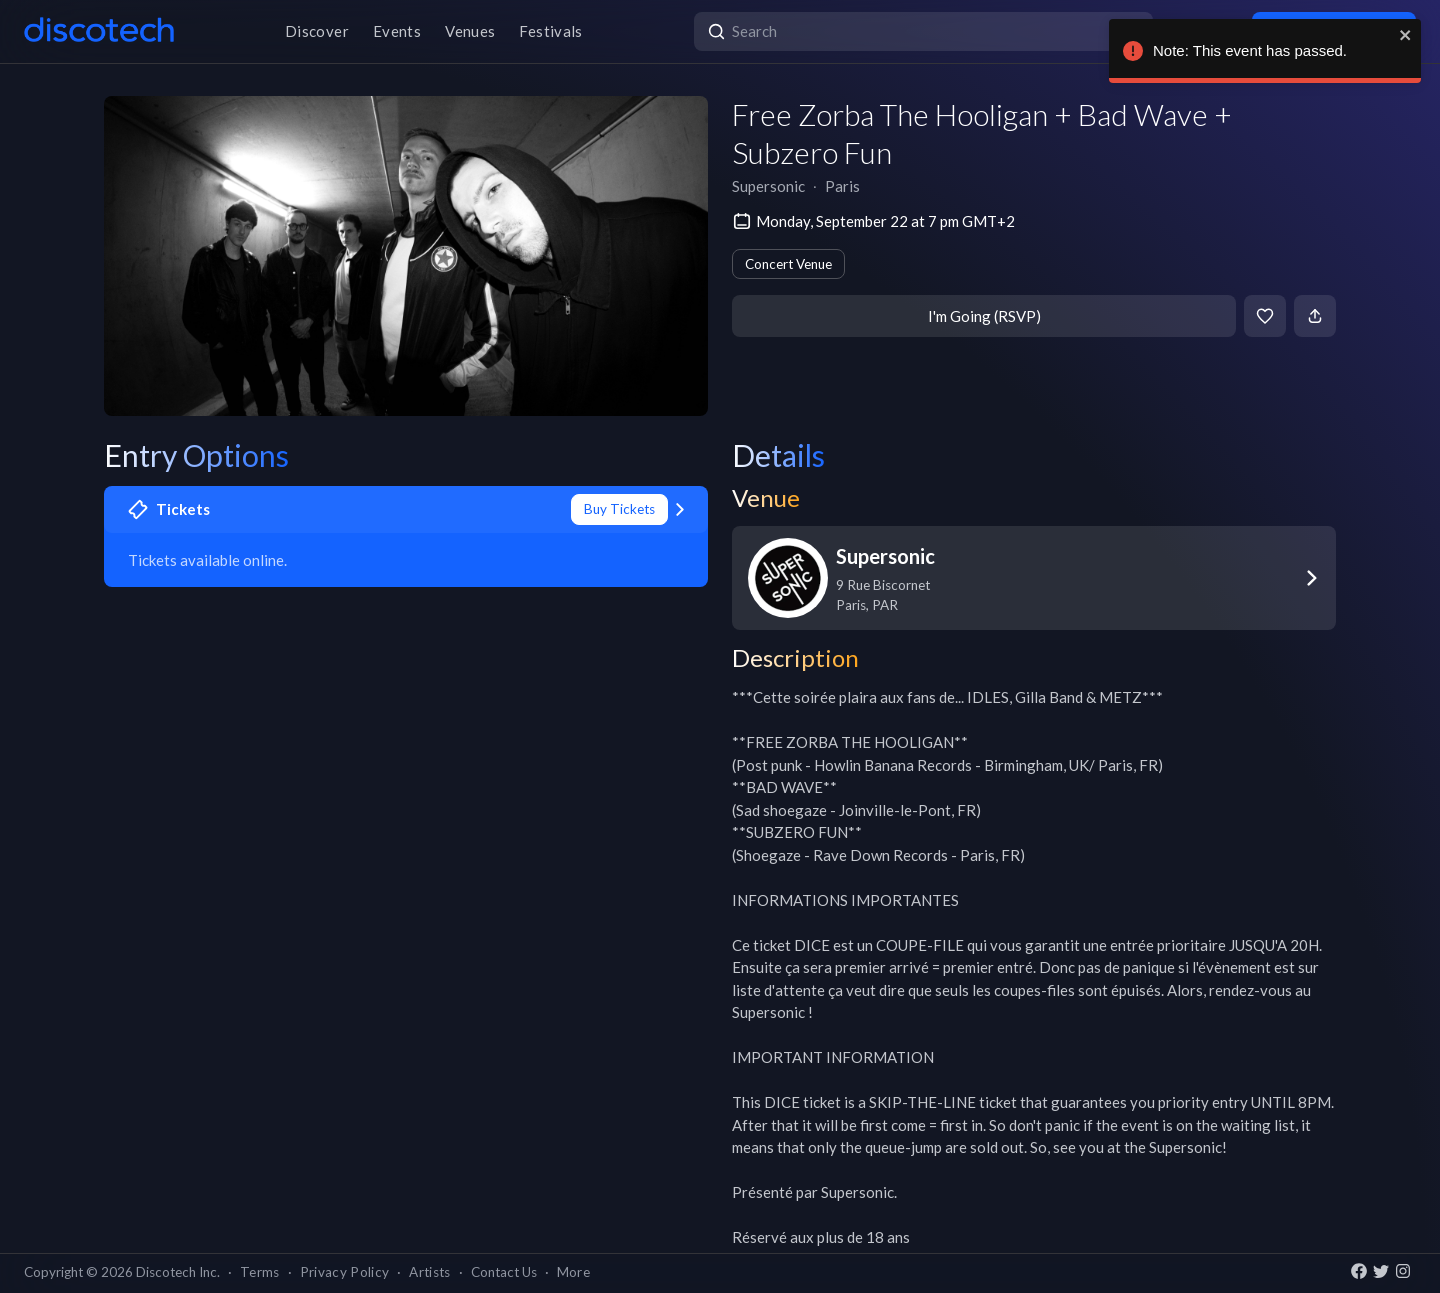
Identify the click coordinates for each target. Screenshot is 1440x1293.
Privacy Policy (345, 1272)
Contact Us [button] (504, 1272)
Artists (429, 1272)
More (573, 1272)
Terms (260, 1272)
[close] (1415, 35)
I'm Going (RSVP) (984, 316)
